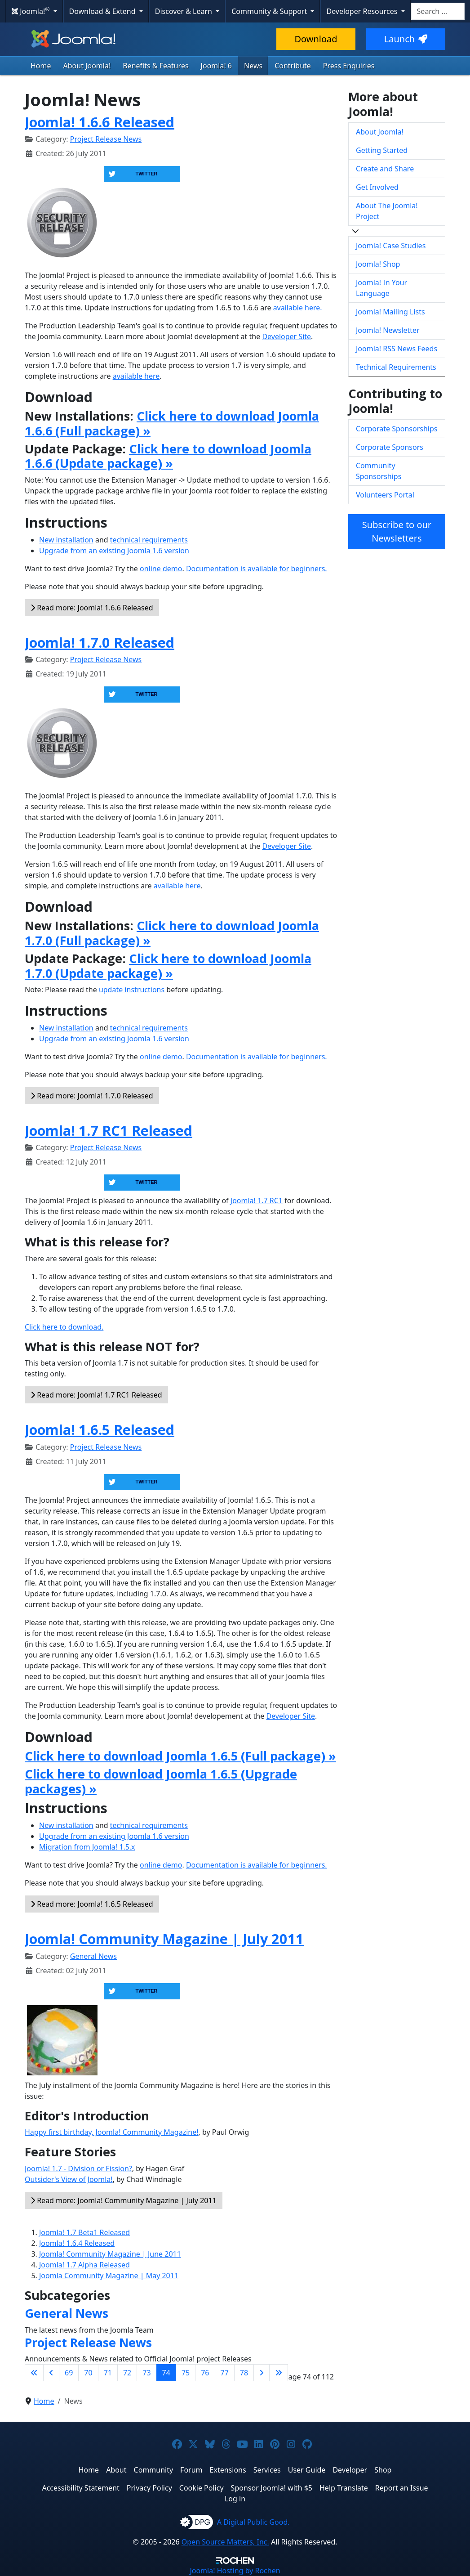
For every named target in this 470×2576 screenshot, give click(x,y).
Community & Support (270, 11)
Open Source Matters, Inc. (225, 2542)
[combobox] (438, 11)
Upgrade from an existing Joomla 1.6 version (114, 551)
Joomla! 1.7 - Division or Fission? (78, 2168)
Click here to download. (64, 1327)
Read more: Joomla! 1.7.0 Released (92, 1096)
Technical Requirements (396, 367)
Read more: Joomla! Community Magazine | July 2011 (124, 2200)
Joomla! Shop (378, 264)
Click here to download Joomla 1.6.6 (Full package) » (172, 423)
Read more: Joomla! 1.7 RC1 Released (96, 1395)
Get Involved (377, 187)
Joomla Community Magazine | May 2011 (108, 2275)
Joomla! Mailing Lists (390, 312)
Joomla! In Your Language (381, 288)
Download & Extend (103, 11)
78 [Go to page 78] (244, 2373)
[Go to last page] (278, 2372)
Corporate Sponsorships (396, 429)
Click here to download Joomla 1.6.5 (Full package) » (180, 1755)
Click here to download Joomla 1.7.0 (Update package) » (168, 965)
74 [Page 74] (166, 2373)
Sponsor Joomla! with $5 (271, 2488)
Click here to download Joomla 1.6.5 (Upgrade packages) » (161, 1780)
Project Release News (106, 139)
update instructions (131, 990)
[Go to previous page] (51, 2372)
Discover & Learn (184, 11)
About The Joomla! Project (387, 211)
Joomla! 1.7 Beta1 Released (84, 2232)
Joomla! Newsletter (388, 330)
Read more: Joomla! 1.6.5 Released (92, 1904)
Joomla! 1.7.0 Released (99, 642)
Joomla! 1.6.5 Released (99, 1429)
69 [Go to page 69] (69, 2373)
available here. (297, 308)
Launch (405, 39)
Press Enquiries (349, 66)
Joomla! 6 (216, 66)
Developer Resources (362, 11)
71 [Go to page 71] (108, 2373)
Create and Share (385, 169)
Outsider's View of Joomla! (69, 2179)
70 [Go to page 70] (88, 2373)
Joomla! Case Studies (391, 246)
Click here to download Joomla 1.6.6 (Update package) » (168, 455)
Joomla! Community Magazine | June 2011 (110, 2254)
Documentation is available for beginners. (256, 568)
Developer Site (286, 336)
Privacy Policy (149, 2488)
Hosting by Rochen (235, 2571)
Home (41, 66)
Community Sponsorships (378, 471)
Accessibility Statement (80, 2488)
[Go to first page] (34, 2372)
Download (315, 39)
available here (136, 376)
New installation (66, 540)
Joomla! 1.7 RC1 (257, 1200)
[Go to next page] (261, 2372)
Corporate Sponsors (389, 447)
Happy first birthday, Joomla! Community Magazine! (112, 2132)
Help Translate (343, 2488)
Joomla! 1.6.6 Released (99, 121)
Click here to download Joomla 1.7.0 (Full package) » (172, 932)
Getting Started (382, 150)
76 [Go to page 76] (205, 2373)
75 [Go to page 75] (186, 2373)
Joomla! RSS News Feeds (396, 349)
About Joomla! (87, 66)
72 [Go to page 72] (127, 2373)
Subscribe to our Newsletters (396, 531)
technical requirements (149, 540)
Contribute (293, 66)
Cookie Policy (201, 2488)
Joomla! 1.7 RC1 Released (108, 1130)
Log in (235, 2499)
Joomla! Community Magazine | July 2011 (164, 1938)
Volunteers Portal (385, 495)
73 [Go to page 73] (146, 2373)
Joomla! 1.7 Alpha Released (84, 2265)
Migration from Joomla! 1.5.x (87, 1847)
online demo (161, 568)
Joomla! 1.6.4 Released (77, 2243)
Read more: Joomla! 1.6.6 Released (92, 608)
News (253, 66)
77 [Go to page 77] (225, 2373)
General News (93, 1956)
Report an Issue (401, 2488)
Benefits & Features (155, 66)
